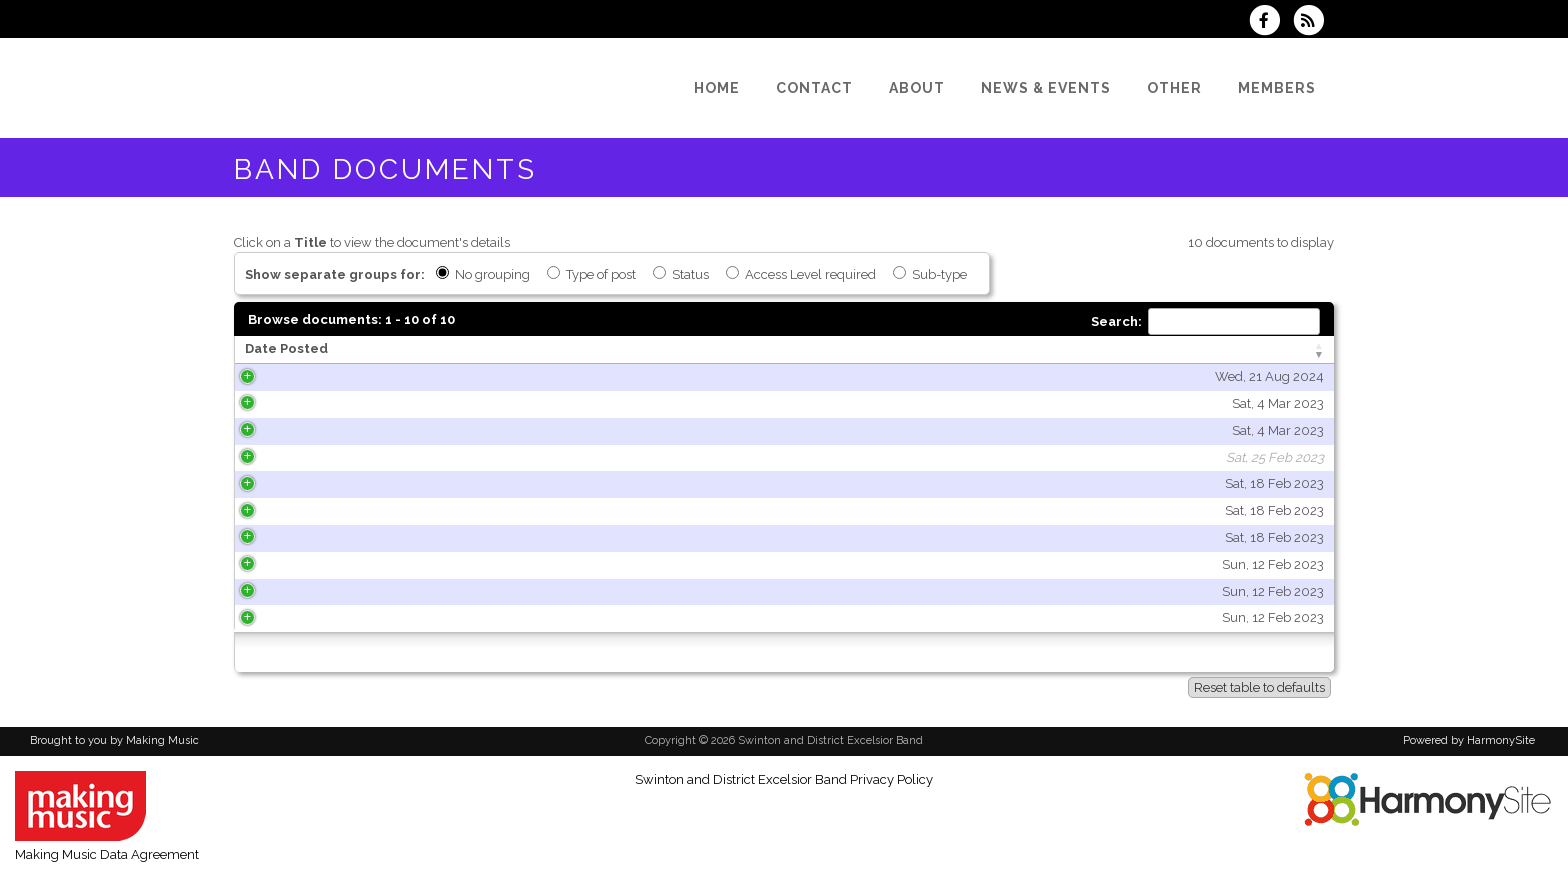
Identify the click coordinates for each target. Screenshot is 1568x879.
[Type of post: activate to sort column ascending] (1154, 350)
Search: (1205, 321)
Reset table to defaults (1259, 687)
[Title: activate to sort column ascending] (760, 350)
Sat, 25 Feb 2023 (487, 457)
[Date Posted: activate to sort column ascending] (390, 350)
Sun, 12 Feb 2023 (485, 564)
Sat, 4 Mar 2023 (490, 403)
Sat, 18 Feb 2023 (486, 483)
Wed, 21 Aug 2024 (481, 376)
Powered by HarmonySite (1469, 740)
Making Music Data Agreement (107, 854)
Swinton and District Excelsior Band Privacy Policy (784, 779)
